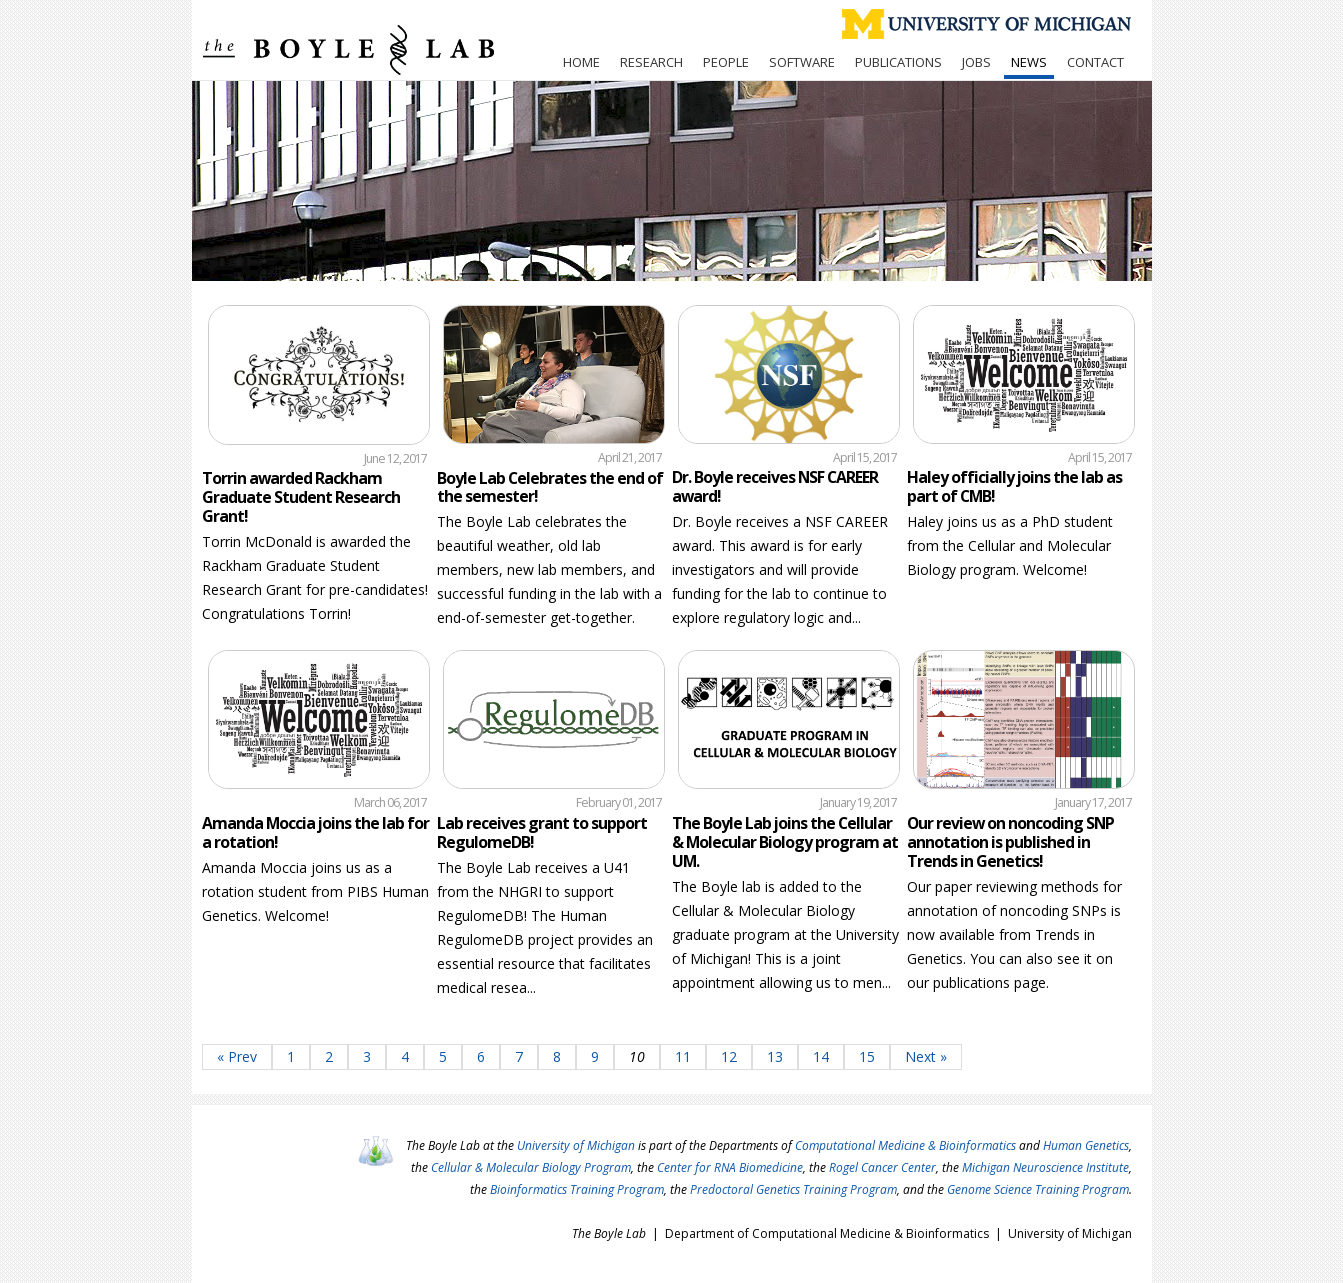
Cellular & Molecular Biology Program (531, 1167)
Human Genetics (1086, 1145)
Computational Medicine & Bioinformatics (905, 1145)
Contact (1095, 62)
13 (775, 1056)
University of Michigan (576, 1145)
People (726, 62)
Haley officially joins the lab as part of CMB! (1014, 486)
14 (821, 1056)
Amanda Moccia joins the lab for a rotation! (315, 832)
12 (729, 1056)
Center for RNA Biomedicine (730, 1167)
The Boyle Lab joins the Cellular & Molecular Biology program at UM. (785, 842)
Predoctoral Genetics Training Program (793, 1189)
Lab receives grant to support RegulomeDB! (542, 832)
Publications (898, 62)
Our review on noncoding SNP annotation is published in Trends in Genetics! (1010, 842)
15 (867, 1056)
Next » (926, 1056)
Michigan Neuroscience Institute (1045, 1167)
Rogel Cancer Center (882, 1167)
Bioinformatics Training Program (577, 1189)
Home (581, 62)
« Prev (237, 1056)
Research (651, 62)
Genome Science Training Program (1038, 1189)
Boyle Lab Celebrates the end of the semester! (550, 487)
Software (802, 62)
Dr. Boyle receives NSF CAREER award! (775, 486)
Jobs (976, 62)
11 (683, 1056)
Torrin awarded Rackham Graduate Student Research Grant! (301, 497)
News (1029, 62)
